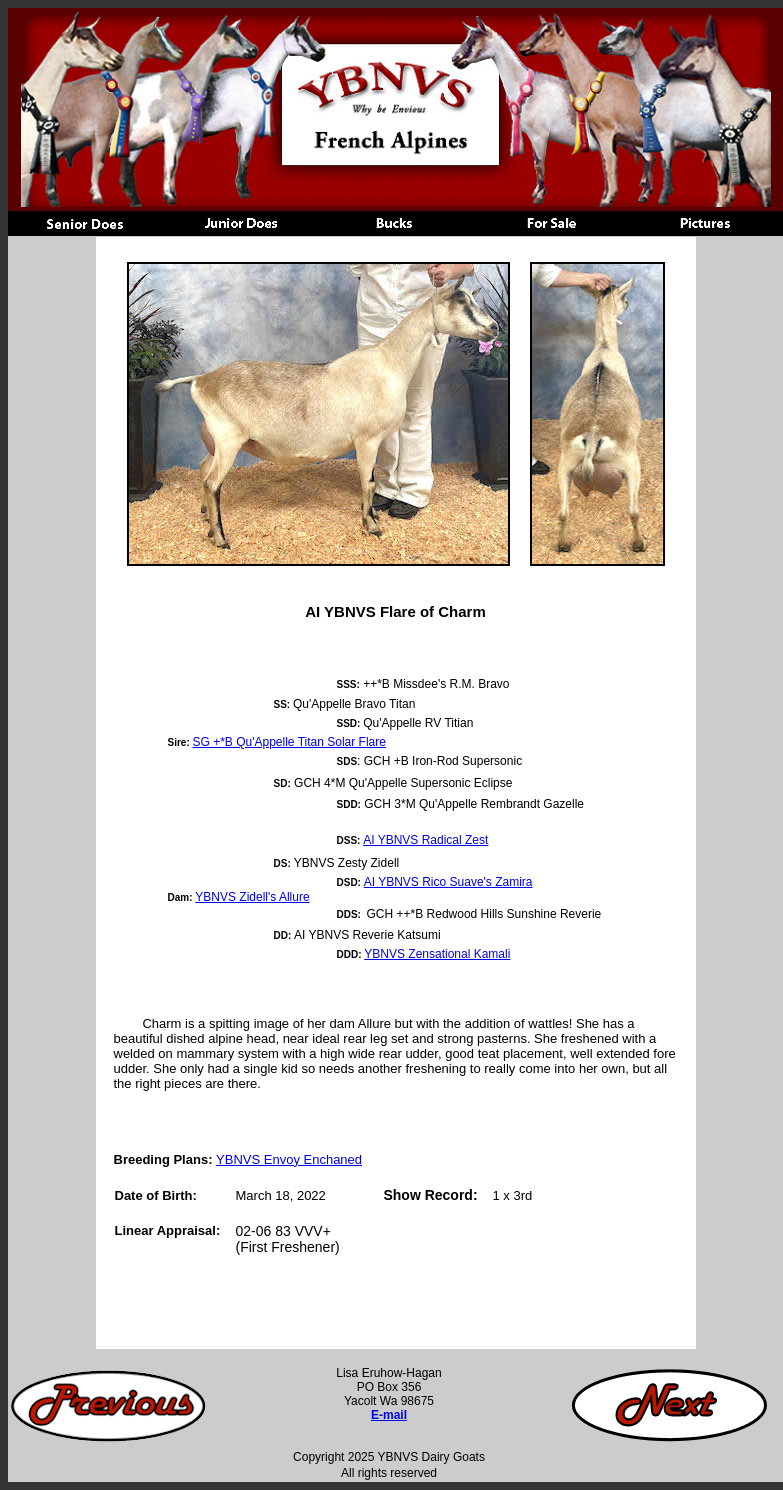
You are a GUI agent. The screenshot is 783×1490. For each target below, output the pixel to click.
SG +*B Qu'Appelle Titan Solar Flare (289, 742)
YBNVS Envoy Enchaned (289, 1159)
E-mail (389, 1415)
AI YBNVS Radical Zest (425, 840)
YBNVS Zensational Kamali (437, 954)
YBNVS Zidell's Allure (252, 897)
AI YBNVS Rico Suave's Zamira (448, 882)
